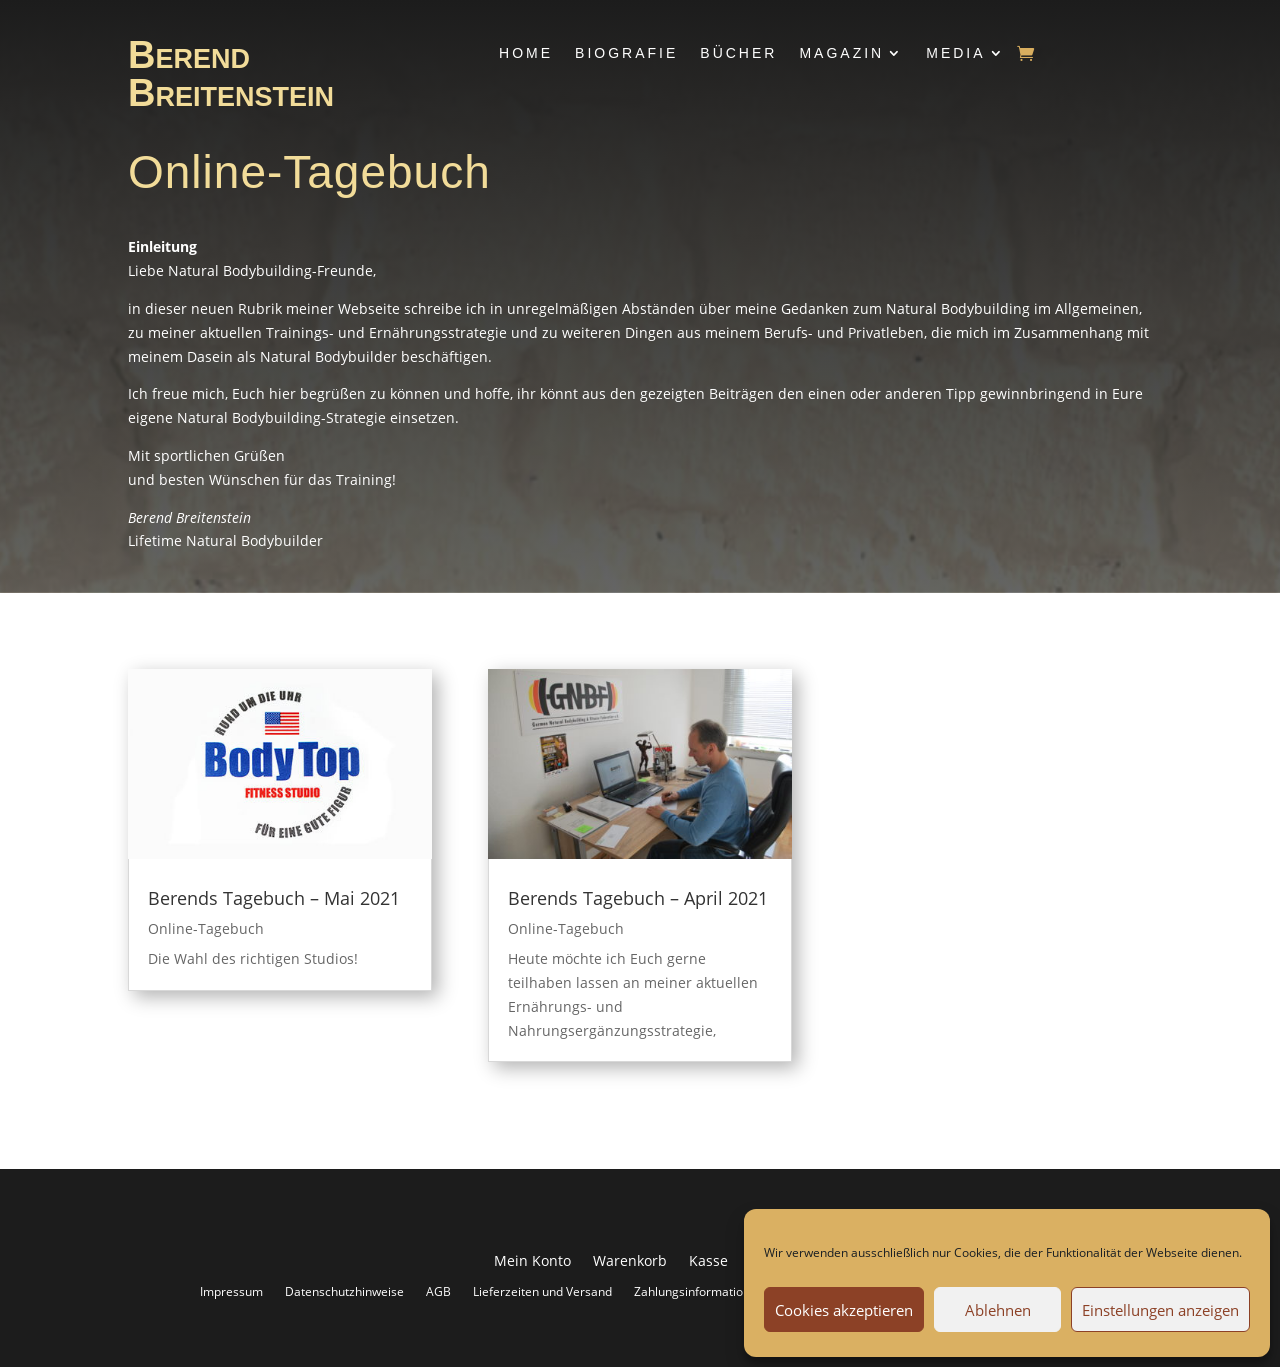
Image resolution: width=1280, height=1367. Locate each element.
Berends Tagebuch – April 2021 (638, 898)
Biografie (626, 53)
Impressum (231, 1291)
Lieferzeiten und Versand (542, 1291)
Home (526, 53)
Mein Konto (532, 1262)
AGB (438, 1291)
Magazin (841, 53)
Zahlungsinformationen (699, 1291)
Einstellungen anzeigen (1160, 1310)
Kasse (708, 1262)
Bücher (738, 53)
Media (955, 53)
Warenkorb (630, 1262)
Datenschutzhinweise (344, 1291)
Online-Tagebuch (206, 928)
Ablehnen (998, 1310)
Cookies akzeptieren (844, 1310)
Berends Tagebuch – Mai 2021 (274, 898)
